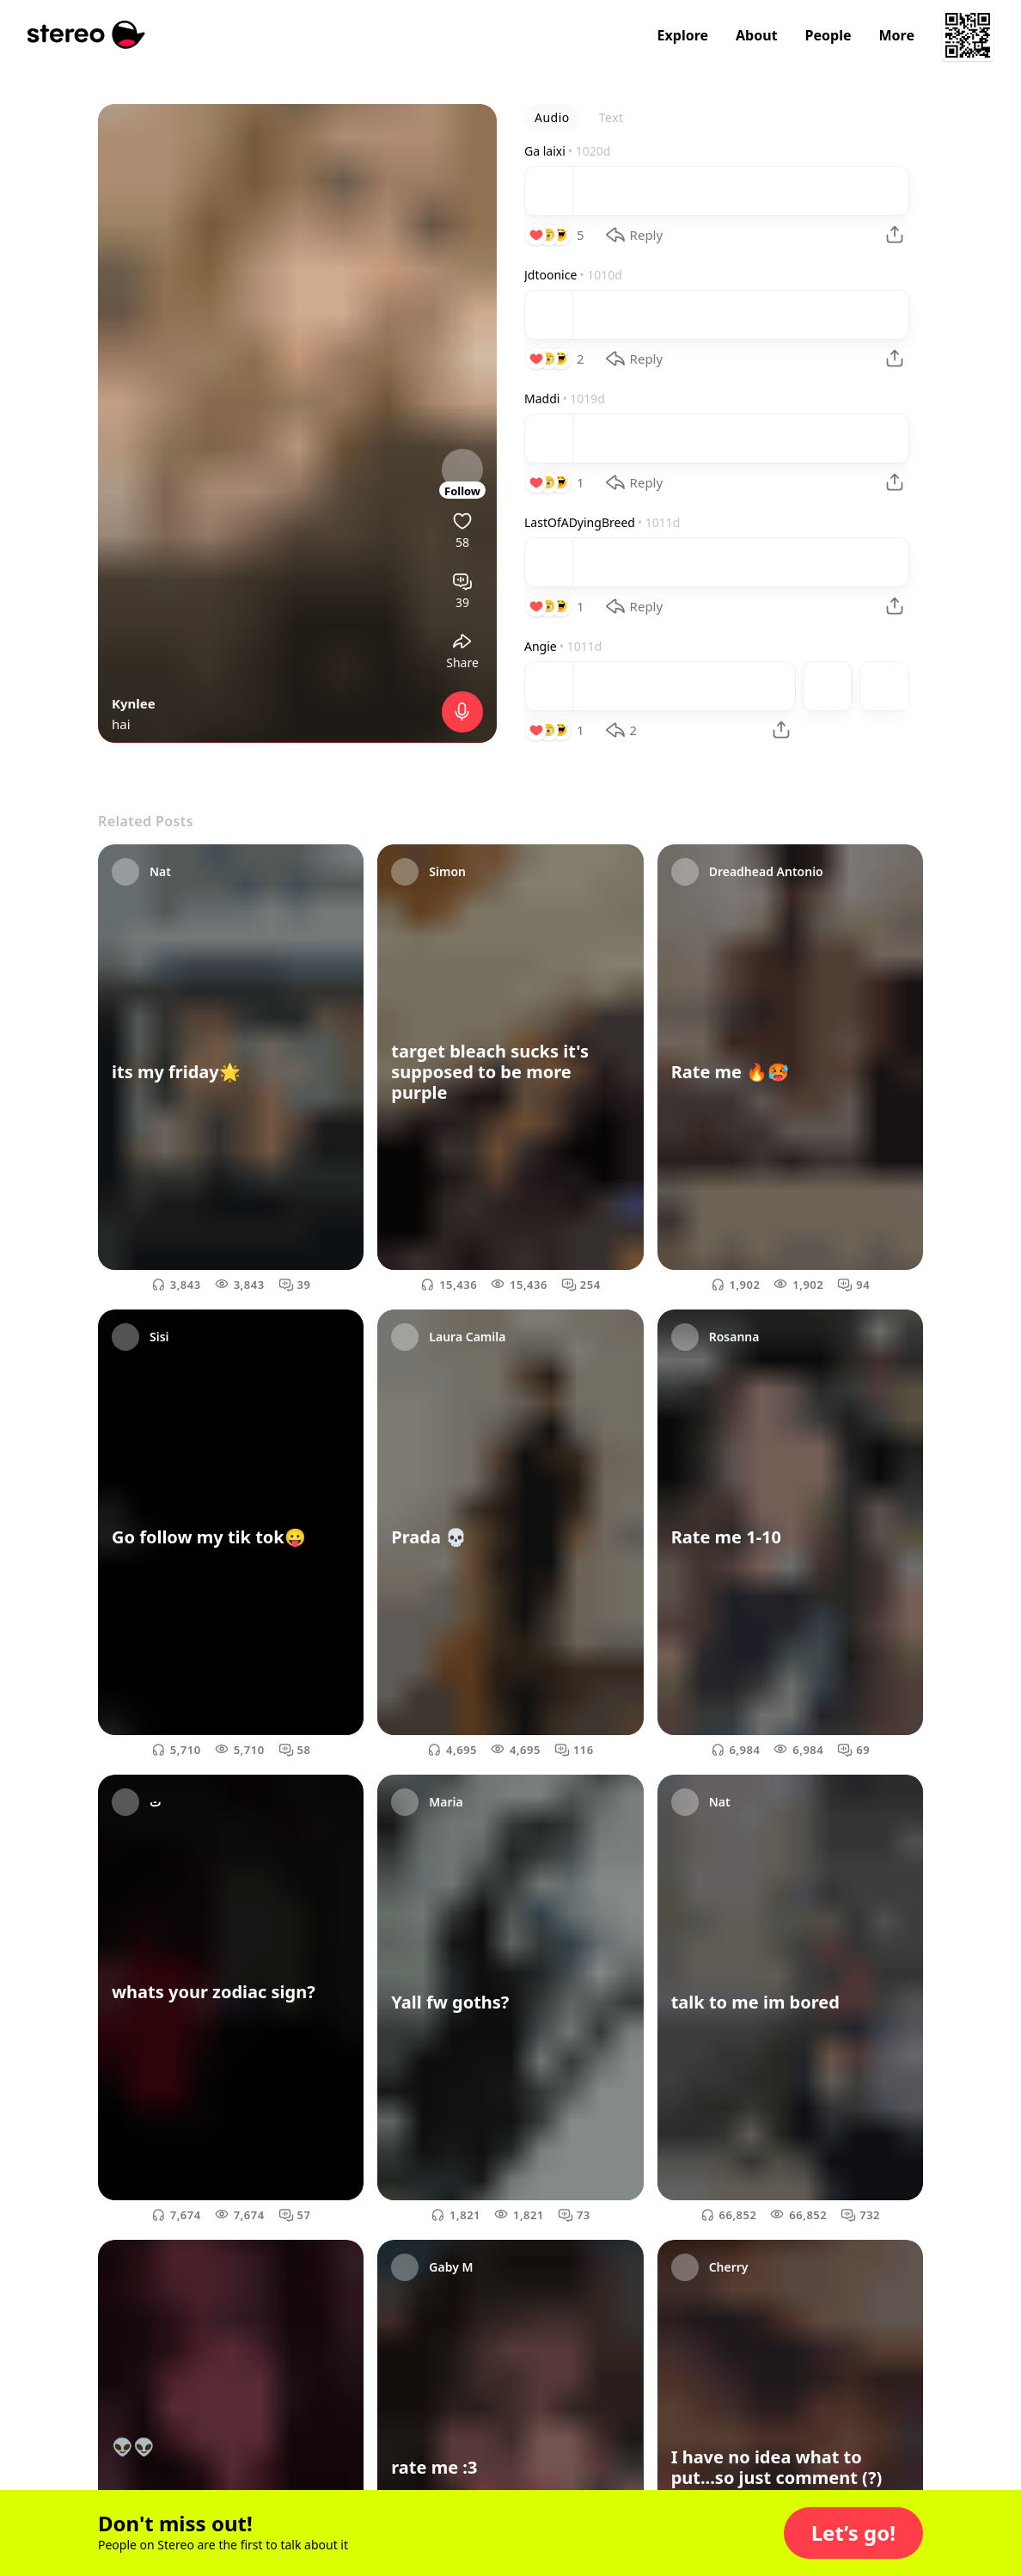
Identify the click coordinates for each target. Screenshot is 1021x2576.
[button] (853, 2533)
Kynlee (134, 703)
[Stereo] (86, 35)
